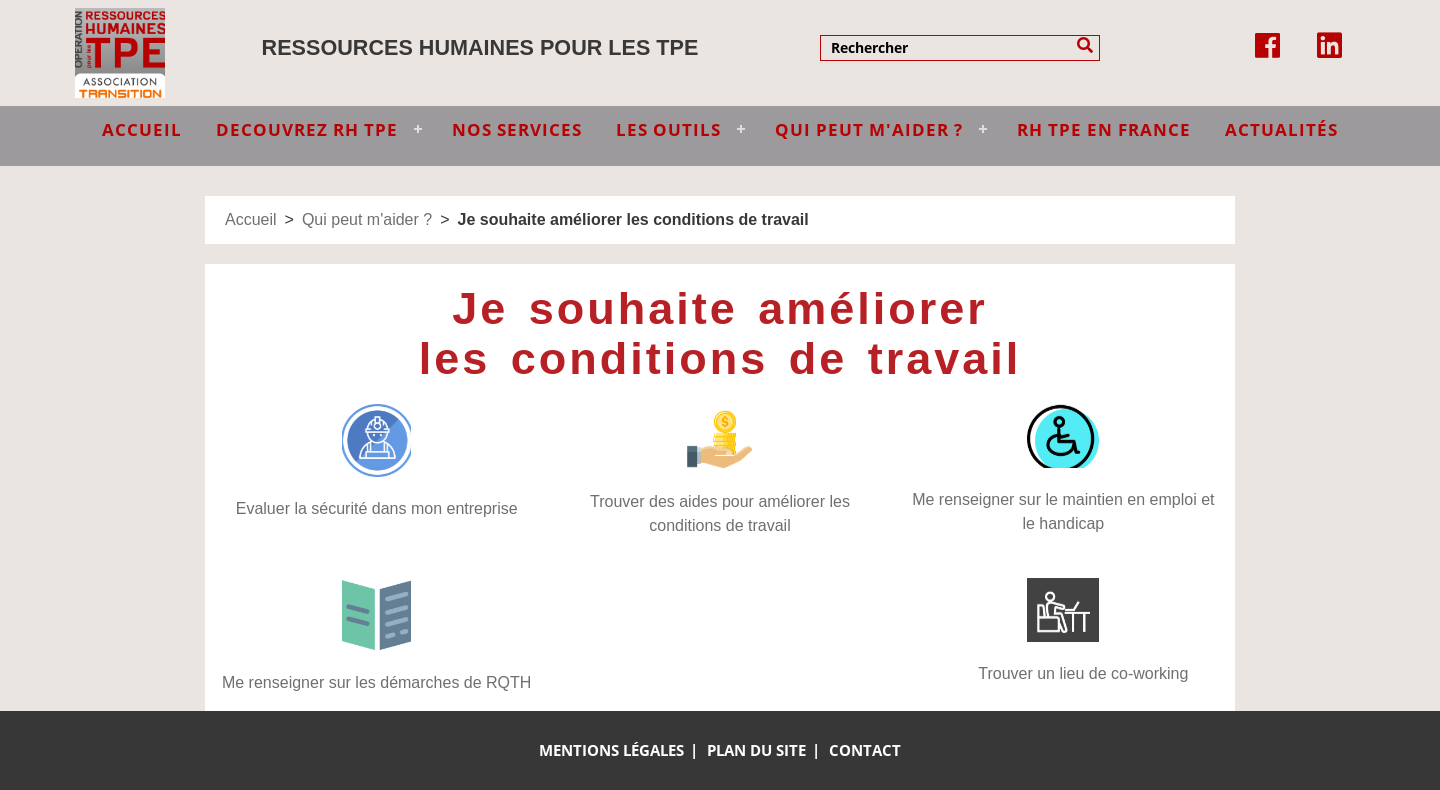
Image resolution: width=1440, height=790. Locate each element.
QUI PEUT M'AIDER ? (869, 129)
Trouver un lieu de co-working (1083, 673)
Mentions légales (611, 750)
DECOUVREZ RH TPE (307, 129)
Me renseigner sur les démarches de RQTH (376, 682)
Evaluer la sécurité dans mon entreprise (377, 508)
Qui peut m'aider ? (367, 219)
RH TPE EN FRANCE (1104, 129)
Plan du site (756, 750)
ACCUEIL (142, 129)
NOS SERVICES (517, 129)
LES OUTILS (668, 129)
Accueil (251, 219)
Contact (865, 750)
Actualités (1281, 129)
